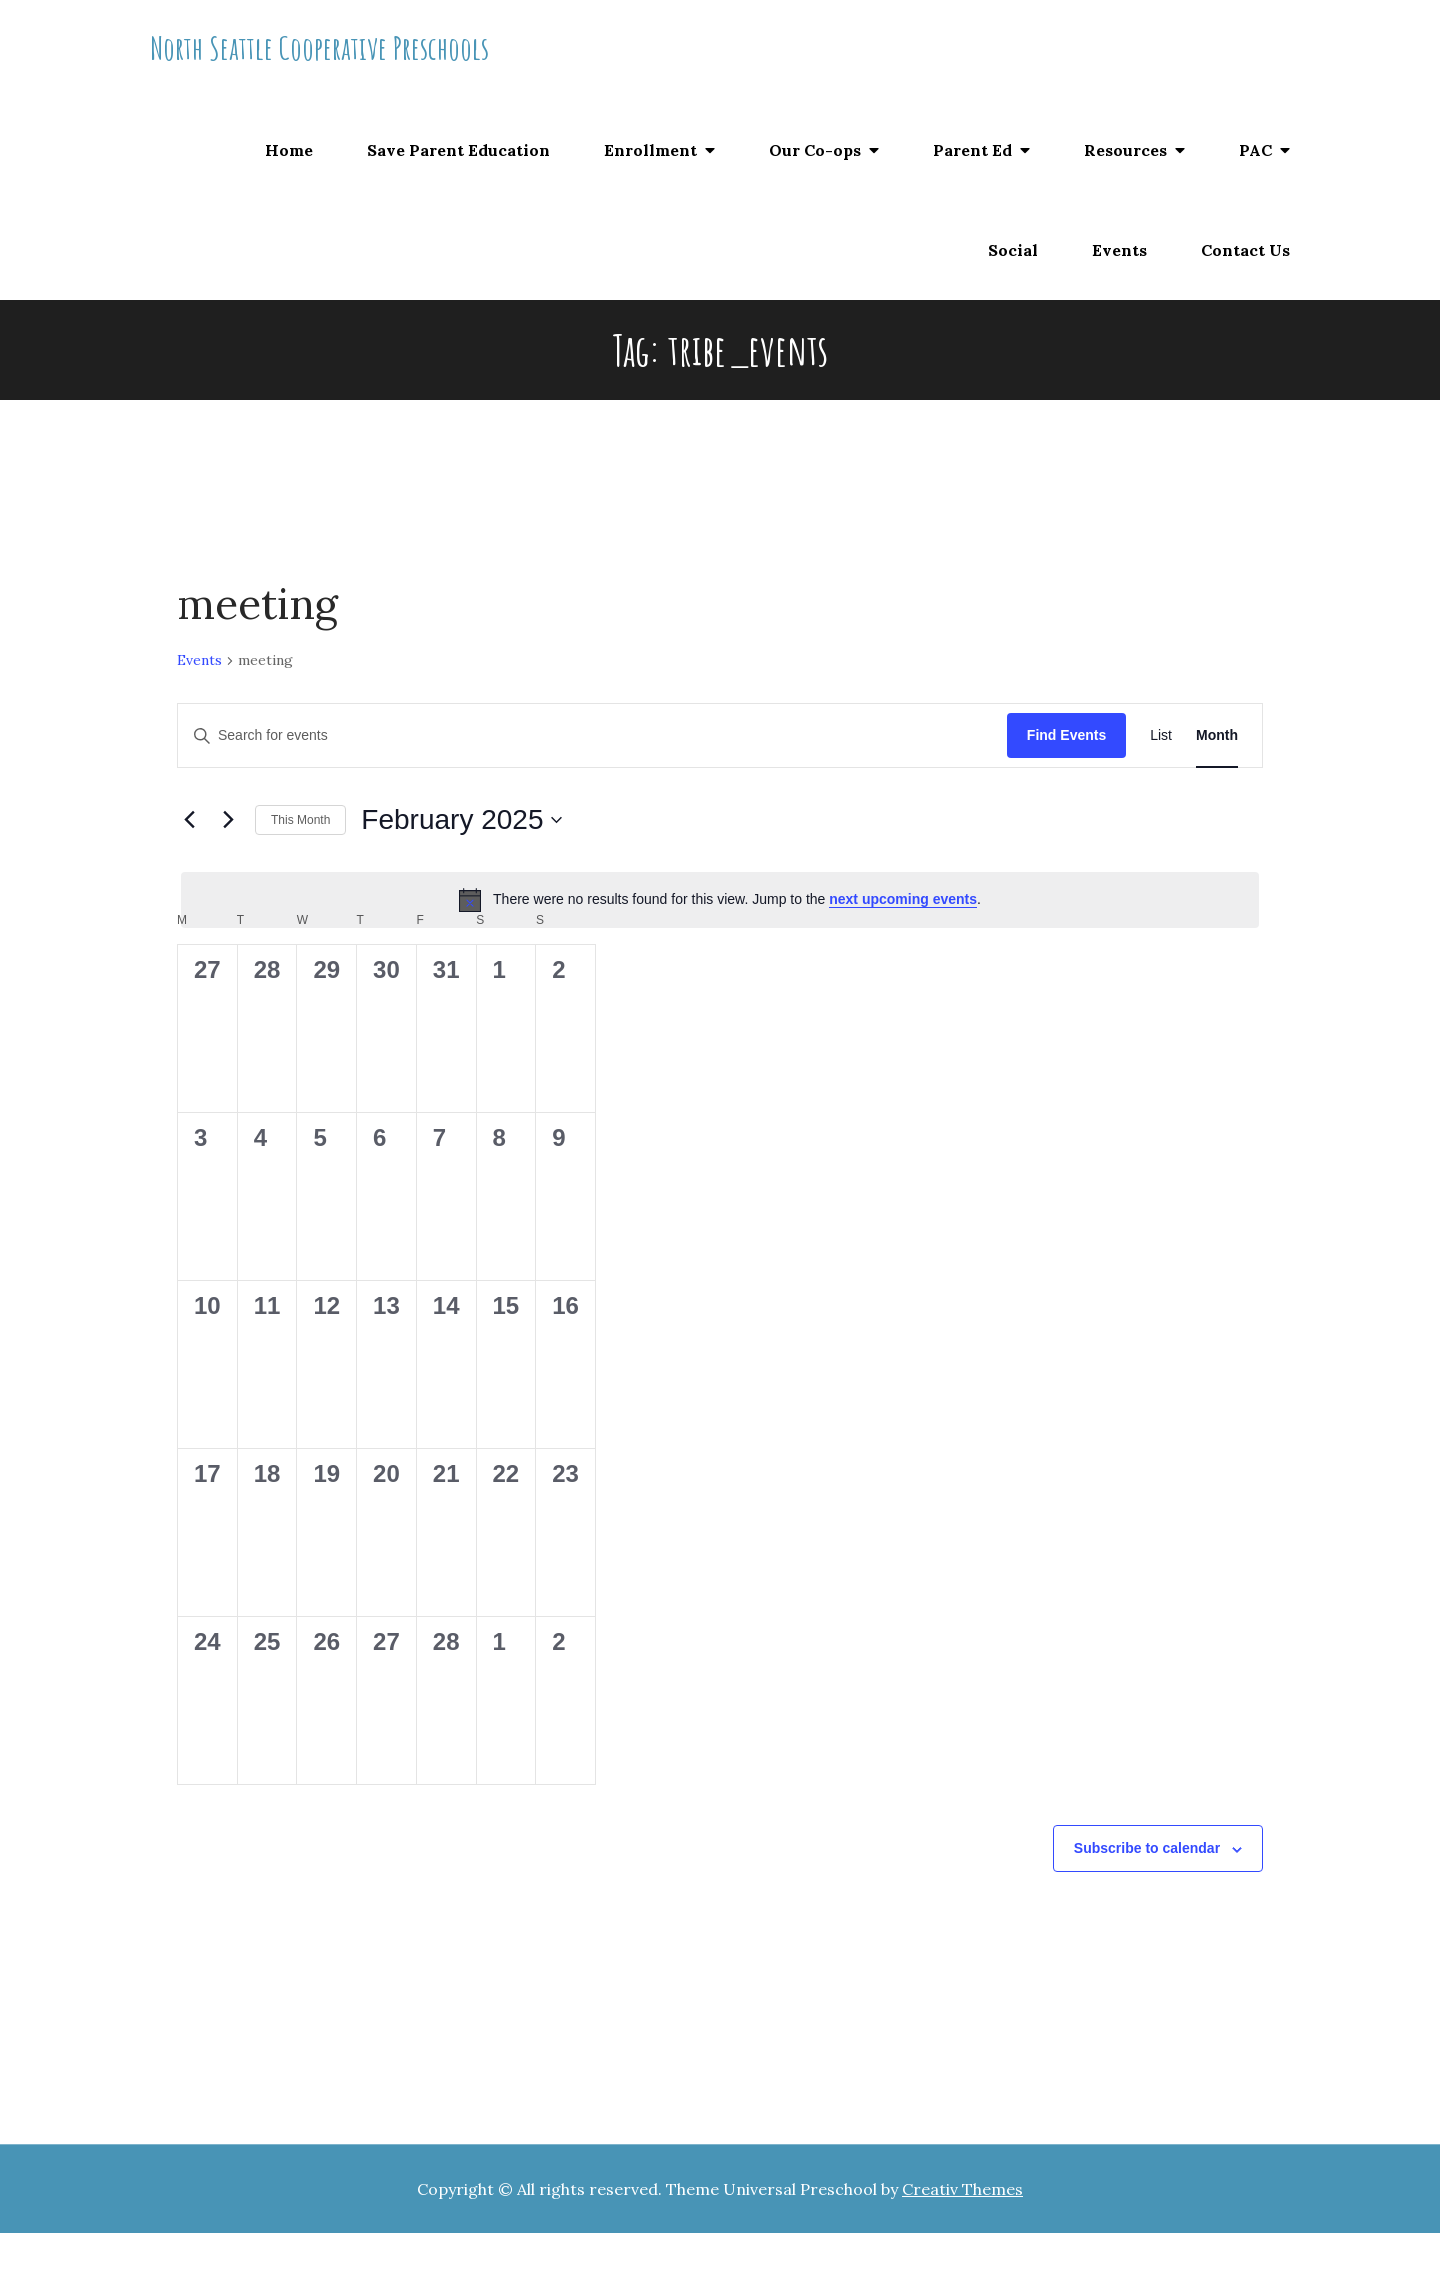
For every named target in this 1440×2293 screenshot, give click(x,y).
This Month (300, 820)
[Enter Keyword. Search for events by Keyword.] (592, 735)
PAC (1255, 150)
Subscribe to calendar (1147, 1848)
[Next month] (228, 820)
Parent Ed (972, 150)
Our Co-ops (815, 150)
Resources (1125, 150)
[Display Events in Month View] (1217, 735)
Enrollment (650, 150)
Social (1013, 250)
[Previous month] (189, 820)
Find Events (1066, 735)
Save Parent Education (458, 150)
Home (289, 150)
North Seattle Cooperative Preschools (319, 47)
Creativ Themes (962, 2189)
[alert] (720, 900)
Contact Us (1245, 250)
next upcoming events (903, 899)
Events (1119, 250)
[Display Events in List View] (1161, 735)
